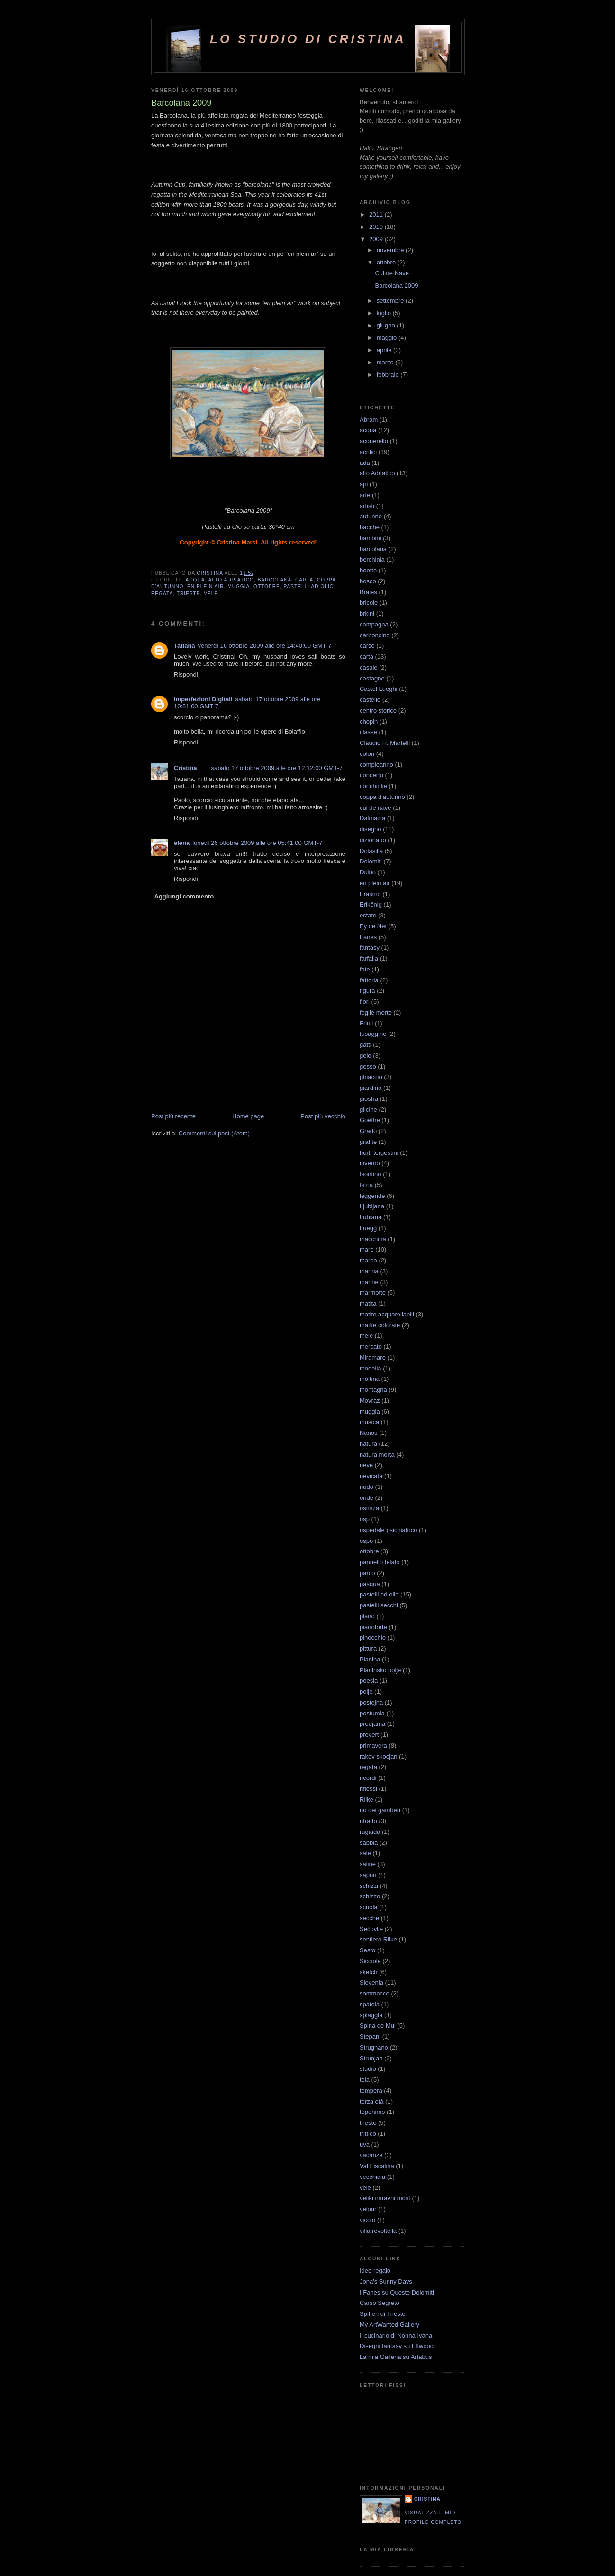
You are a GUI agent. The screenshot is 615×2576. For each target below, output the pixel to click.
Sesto (367, 1950)
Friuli (366, 1023)
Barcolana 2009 (396, 285)
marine (369, 1282)
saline (368, 1864)
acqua (195, 579)
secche (369, 1918)
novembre (391, 250)
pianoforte (373, 1627)
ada (365, 462)
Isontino (370, 1174)
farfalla (369, 958)
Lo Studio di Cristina (308, 39)
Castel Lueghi (379, 688)
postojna (371, 1702)
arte (365, 495)
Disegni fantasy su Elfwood (397, 2345)
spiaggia (371, 2015)
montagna (373, 1389)
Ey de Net (373, 926)
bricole (369, 602)
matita (368, 1303)
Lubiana (370, 1217)
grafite (368, 1141)
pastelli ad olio (309, 586)
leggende (372, 1195)
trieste (188, 593)
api (364, 484)
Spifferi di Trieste (383, 2313)
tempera (371, 2090)
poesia (369, 1680)
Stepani (370, 2036)
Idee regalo (375, 2270)
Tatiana (184, 645)
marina (369, 1271)
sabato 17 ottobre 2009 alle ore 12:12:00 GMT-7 (277, 767)
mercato (371, 1346)
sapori (368, 1874)
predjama (372, 1723)
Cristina (185, 767)
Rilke (366, 1799)
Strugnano (374, 2047)
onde (366, 1497)
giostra (369, 1098)
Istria (366, 1184)
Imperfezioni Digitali (203, 699)
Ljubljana (372, 1206)
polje (366, 1691)
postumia (372, 1713)
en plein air (205, 586)
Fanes (368, 937)
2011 (377, 214)
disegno (370, 829)
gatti (365, 1044)
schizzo (370, 1896)
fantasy (370, 947)
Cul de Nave (392, 273)
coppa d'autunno (382, 796)
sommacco (374, 1993)
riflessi (368, 1788)
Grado (368, 1130)
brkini (367, 613)
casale (369, 667)
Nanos (369, 1432)
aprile (385, 350)
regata (162, 593)
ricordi (368, 1777)
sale (365, 1853)
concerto (371, 775)
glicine (368, 1109)
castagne (372, 678)
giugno (387, 325)
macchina (373, 1239)
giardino (370, 1087)
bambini (370, 538)
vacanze (371, 2155)
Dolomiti (371, 861)
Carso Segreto (379, 2302)
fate (365, 969)
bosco (368, 581)
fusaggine (373, 1033)
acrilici (368, 451)
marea (368, 1260)
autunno (371, 516)
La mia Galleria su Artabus (396, 2356)
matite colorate (380, 1325)
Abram (369, 419)
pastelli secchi (379, 1605)
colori (367, 753)
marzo (386, 362)
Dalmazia (372, 818)
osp (365, 1519)
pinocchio (373, 1637)
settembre (391, 300)
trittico (368, 2133)
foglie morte (376, 1012)
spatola (370, 2004)
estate (368, 915)
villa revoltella (378, 2230)
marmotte (373, 1292)
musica (369, 1421)
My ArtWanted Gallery (389, 2324)
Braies (368, 592)
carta (304, 579)
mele (366, 1335)
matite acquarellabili (387, 1314)
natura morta (377, 1454)
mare (367, 1249)
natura (368, 1443)
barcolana (275, 579)
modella (370, 1368)
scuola (369, 1907)
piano (367, 1616)
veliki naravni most (385, 2198)
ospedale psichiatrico (388, 1529)
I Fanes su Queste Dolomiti (397, 2292)
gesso (368, 1066)
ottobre (266, 586)
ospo (366, 1540)
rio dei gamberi (380, 1810)
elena (182, 842)
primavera (373, 1745)
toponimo (372, 2111)
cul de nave (375, 807)
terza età (372, 2101)
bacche (370, 527)
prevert (369, 1734)
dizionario (373, 840)
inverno (370, 1163)
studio (368, 2068)
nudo (366, 1486)
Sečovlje (371, 1928)
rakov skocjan (378, 1756)
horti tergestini (379, 1152)
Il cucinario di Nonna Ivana (396, 2335)
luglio (385, 313)
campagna (374, 624)
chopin (369, 721)
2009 (377, 239)
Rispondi (186, 674)
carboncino (375, 635)
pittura (368, 1648)
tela (365, 2079)
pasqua (370, 1583)
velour (368, 2209)
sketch (369, 1972)
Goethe (370, 1120)
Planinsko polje (380, 1670)
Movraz (370, 1400)
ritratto (368, 1820)
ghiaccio (371, 1076)
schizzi (369, 1885)
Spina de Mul (378, 2025)
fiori (365, 1001)
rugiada (370, 1831)
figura (367, 990)
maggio (387, 337)
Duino (368, 872)
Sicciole (370, 1961)
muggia (238, 586)
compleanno (376, 764)
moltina (370, 1378)
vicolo (367, 2219)
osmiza (369, 1508)
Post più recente (173, 1116)
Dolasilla (371, 850)
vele (211, 593)
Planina (370, 1659)
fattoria (369, 980)
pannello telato (380, 1562)
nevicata (371, 1475)
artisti (367, 505)
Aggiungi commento (184, 896)
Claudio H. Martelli (385, 742)
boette (368, 570)
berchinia (372, 559)
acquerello (374, 440)
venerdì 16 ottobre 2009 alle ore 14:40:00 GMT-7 (265, 645)
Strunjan (371, 2058)
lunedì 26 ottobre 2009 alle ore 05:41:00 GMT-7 (257, 842)
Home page (248, 1116)
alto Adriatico (231, 579)
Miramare (373, 1357)
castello (370, 699)
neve (366, 1465)
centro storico (378, 710)
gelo (365, 1055)
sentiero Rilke (378, 1939)
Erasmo (370, 894)
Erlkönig (371, 904)
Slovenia (371, 1982)
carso (367, 645)
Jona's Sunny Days (386, 2281)
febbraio (389, 374)
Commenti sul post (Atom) (214, 1133)
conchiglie (373, 785)
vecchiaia (372, 2176)
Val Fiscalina (377, 2165)
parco (367, 1573)
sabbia (369, 1842)
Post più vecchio (322, 1116)
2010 (377, 226)
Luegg (368, 1228)
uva (365, 2144)
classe (368, 731)
